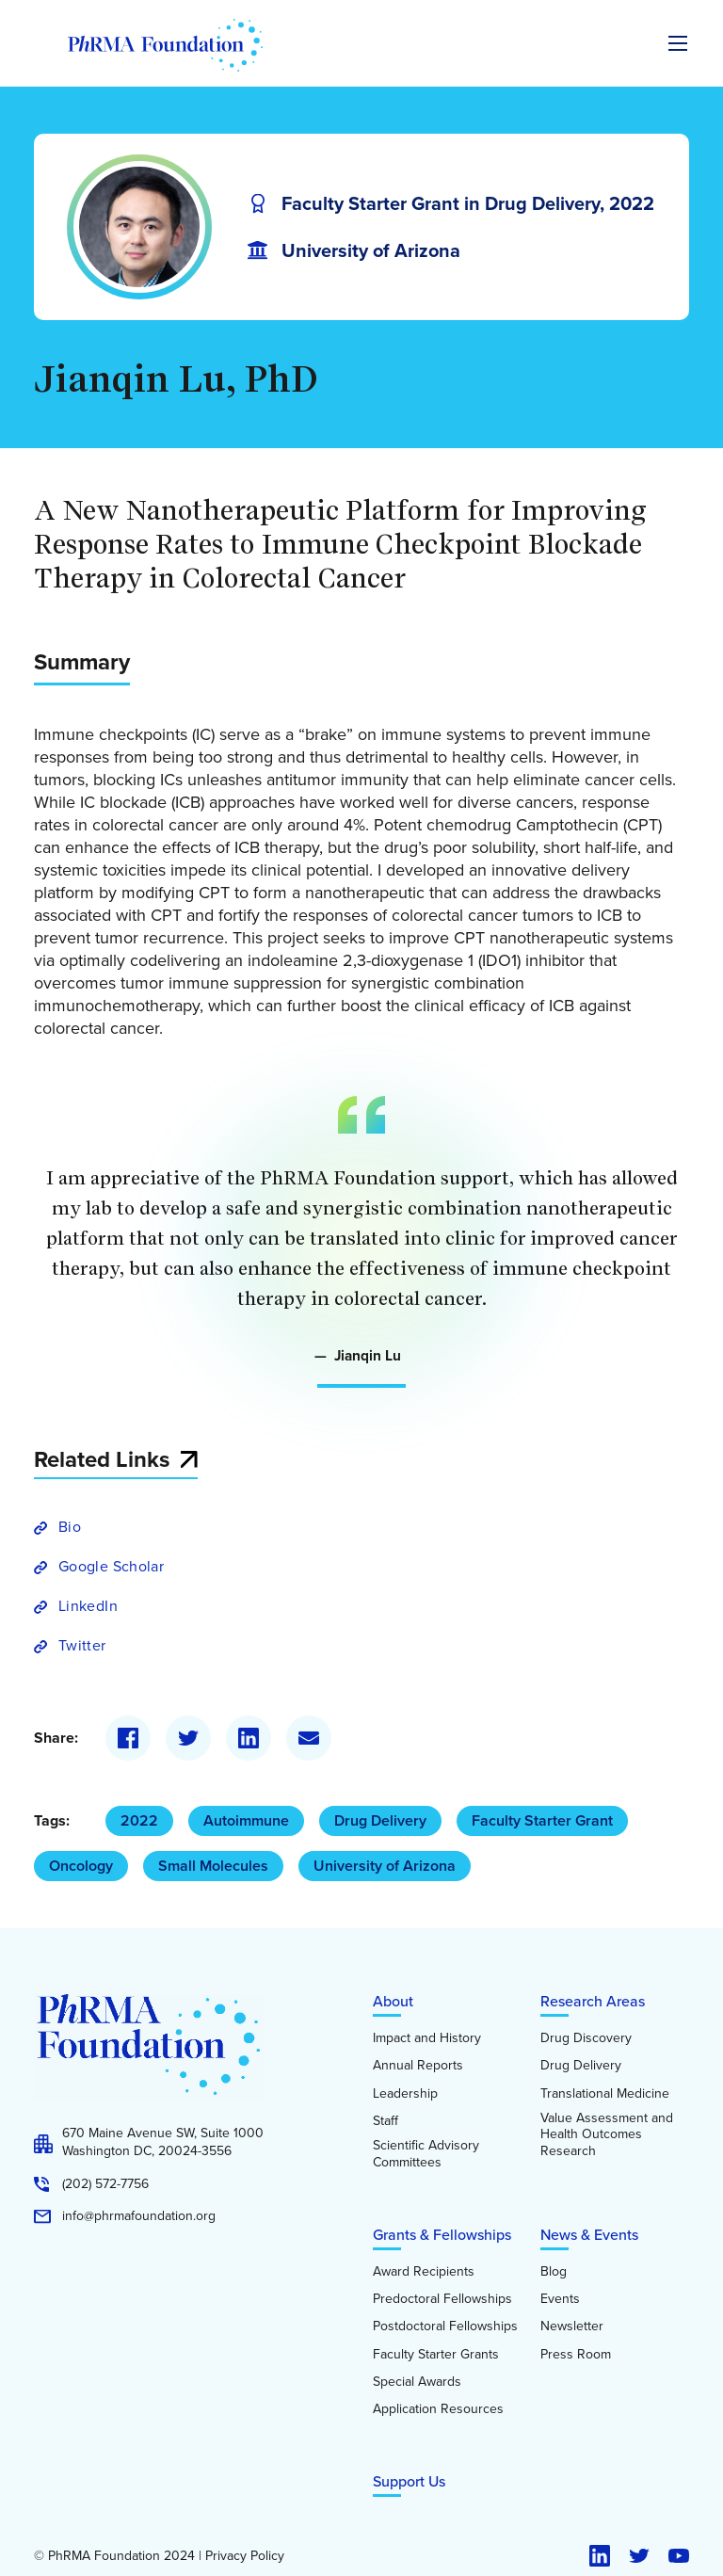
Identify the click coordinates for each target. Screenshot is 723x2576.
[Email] (308, 1738)
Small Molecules (213, 1865)
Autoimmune (246, 1820)
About (393, 2001)
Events (560, 2299)
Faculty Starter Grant (542, 1820)
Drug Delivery (380, 1820)
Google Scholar (111, 1566)
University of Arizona (384, 1865)
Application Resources (438, 2409)
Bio (69, 1527)
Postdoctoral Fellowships (445, 2326)
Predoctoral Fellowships (442, 2299)
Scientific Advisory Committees (426, 2153)
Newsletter (571, 2326)
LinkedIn (88, 1606)
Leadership (405, 2093)
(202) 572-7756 (105, 2184)
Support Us (409, 2481)
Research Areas (592, 2001)
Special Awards (417, 2382)
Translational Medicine (604, 2093)
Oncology (81, 1865)
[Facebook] (128, 1738)
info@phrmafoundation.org (139, 2216)
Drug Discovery (586, 2038)
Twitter (82, 1645)
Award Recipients (423, 2271)
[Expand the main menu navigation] (678, 43)
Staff (385, 2121)
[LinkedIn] (248, 1738)
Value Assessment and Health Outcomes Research (606, 2135)
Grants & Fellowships (442, 2235)
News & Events (589, 2235)
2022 (139, 1820)
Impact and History (427, 2038)
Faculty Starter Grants (436, 2354)
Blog (553, 2271)
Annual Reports (418, 2065)
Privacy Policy (244, 2556)
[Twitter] (188, 1738)
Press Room (575, 2354)
